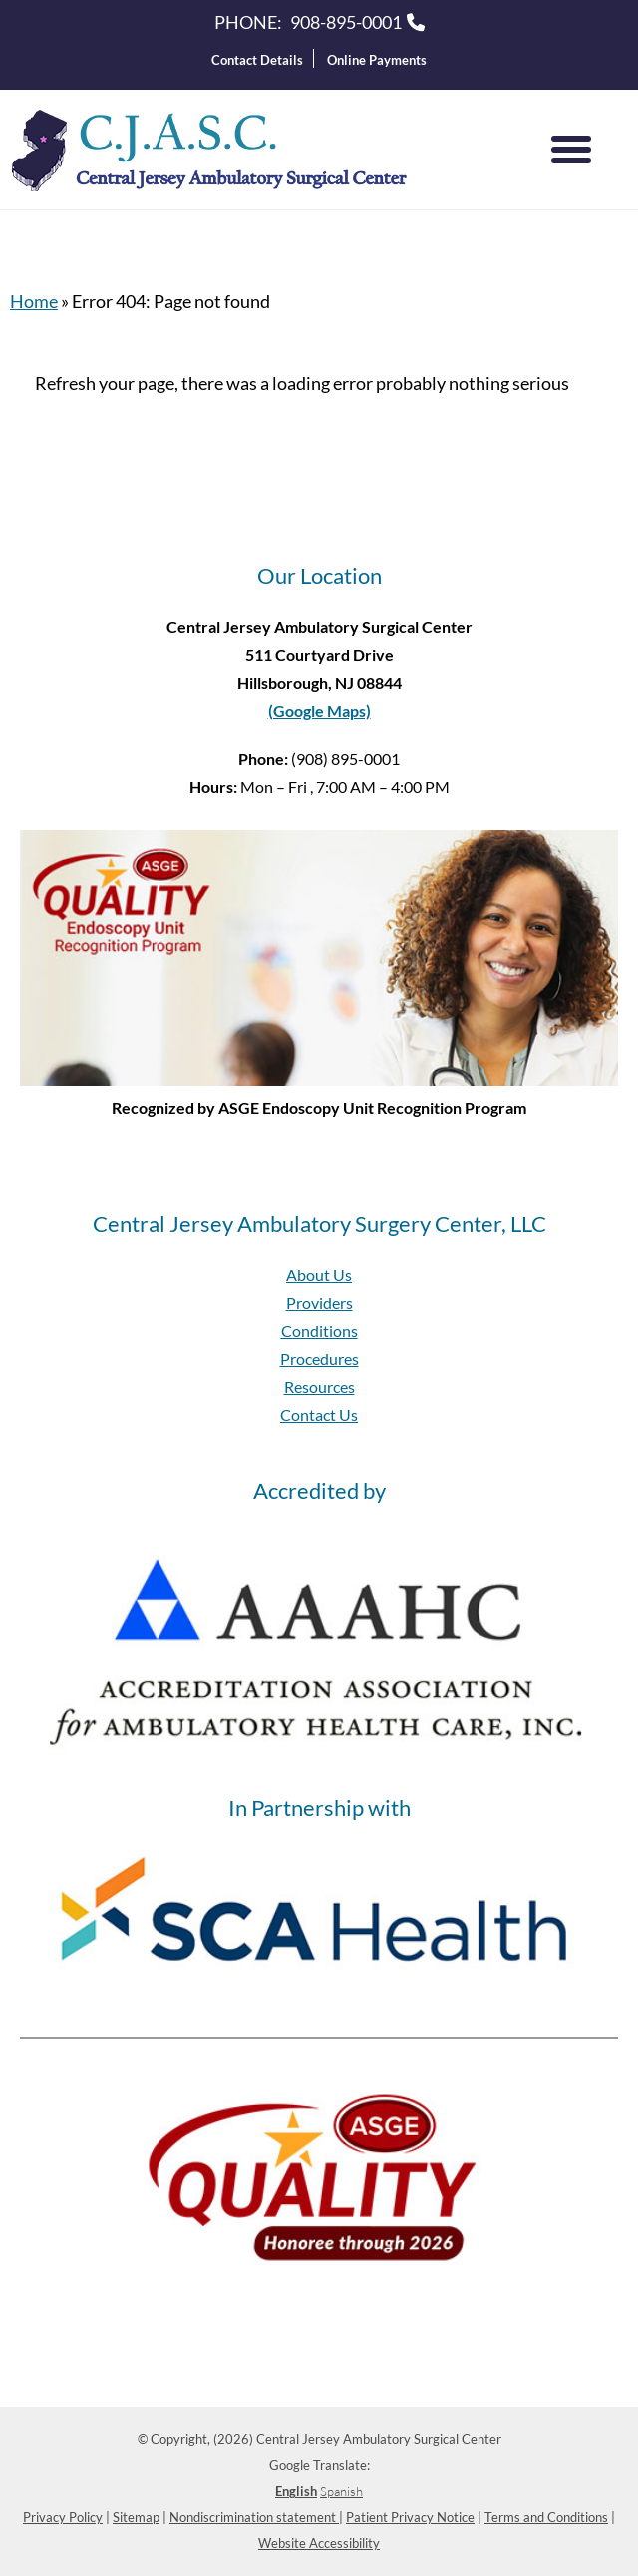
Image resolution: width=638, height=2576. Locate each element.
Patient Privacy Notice (410, 2517)
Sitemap (136, 2517)
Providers (319, 1302)
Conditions (319, 1330)
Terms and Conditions (546, 2517)
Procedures (319, 1358)
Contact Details (257, 60)
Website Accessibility (319, 2543)
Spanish (341, 2491)
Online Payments (377, 60)
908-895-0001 (346, 22)
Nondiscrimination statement (254, 2517)
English (296, 2491)
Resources (319, 1386)
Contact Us (319, 1414)
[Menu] (571, 149)
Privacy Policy (63, 2517)
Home (34, 301)
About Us (319, 1274)
